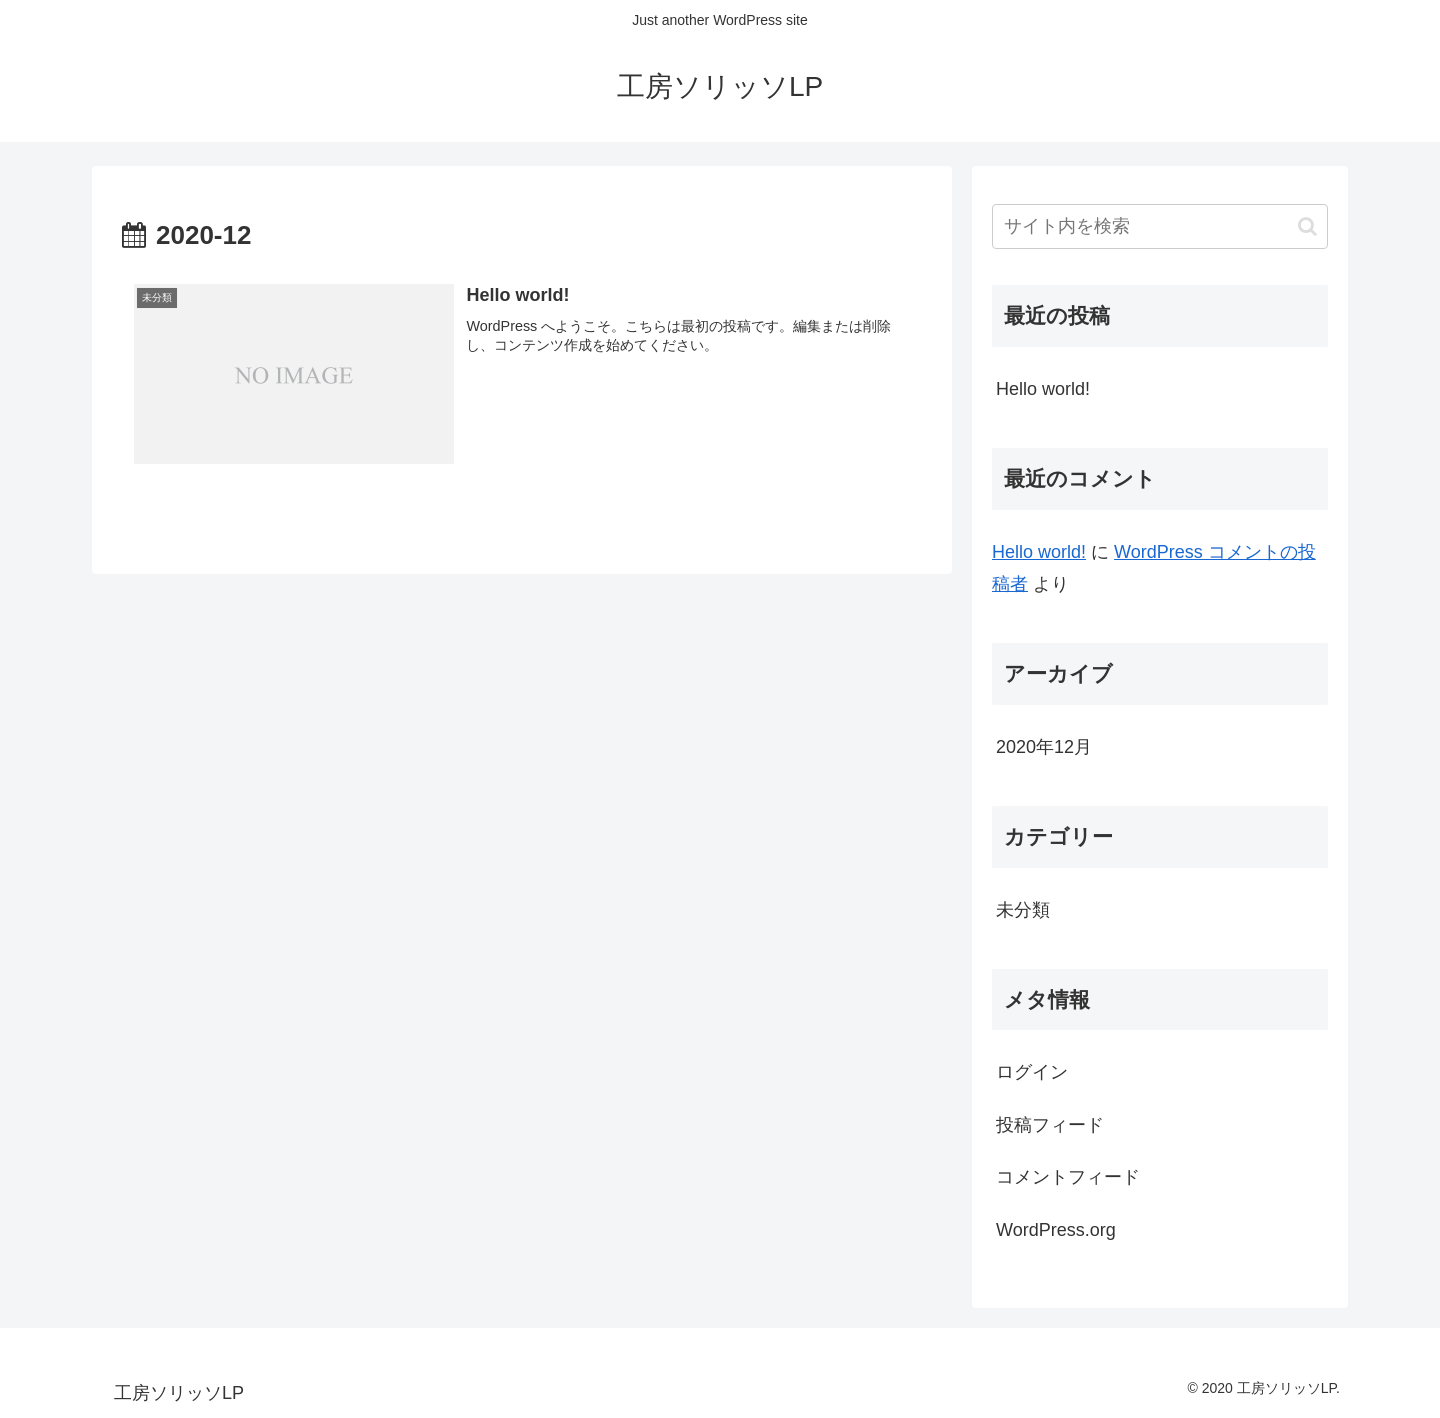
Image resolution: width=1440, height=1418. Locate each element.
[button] (1307, 226)
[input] (1160, 226)
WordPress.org (1056, 1230)
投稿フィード (1050, 1125)
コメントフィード (1068, 1177)
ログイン (1032, 1072)
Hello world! (1043, 389)
